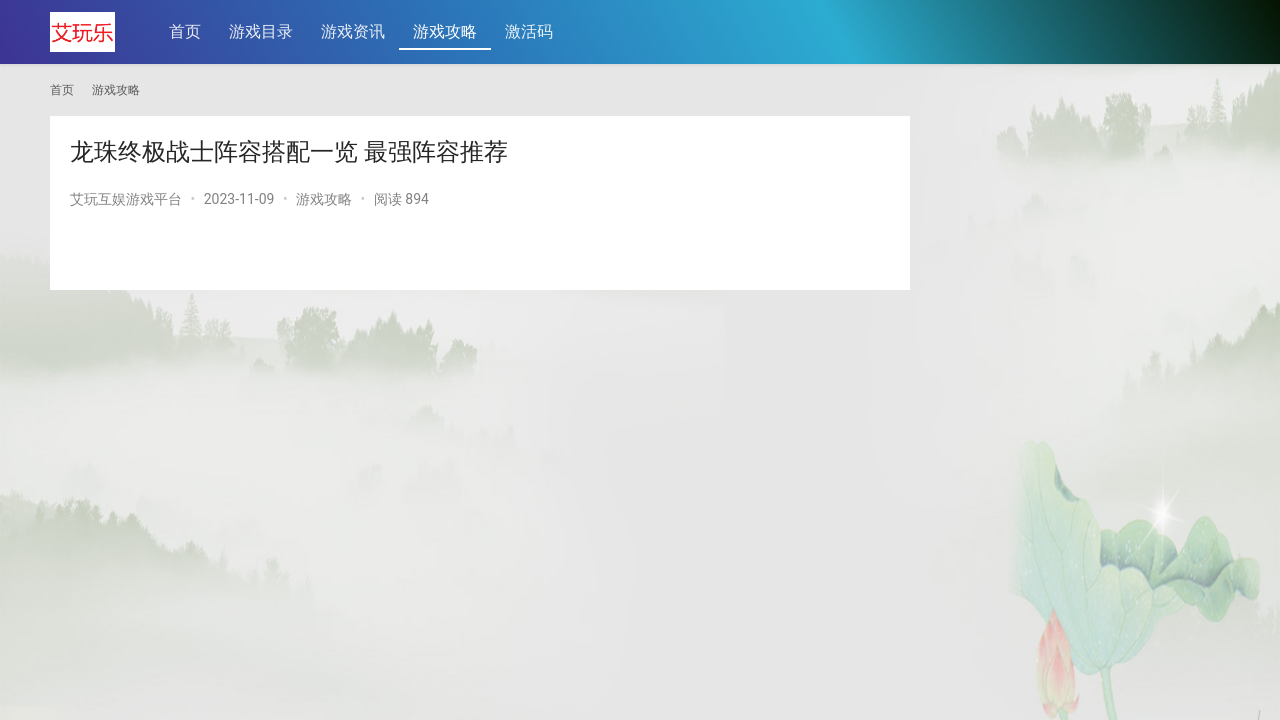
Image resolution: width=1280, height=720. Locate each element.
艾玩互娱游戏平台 (126, 199)
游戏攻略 (445, 31)
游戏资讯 (353, 31)
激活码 (529, 31)
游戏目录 (261, 31)
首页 (185, 31)
